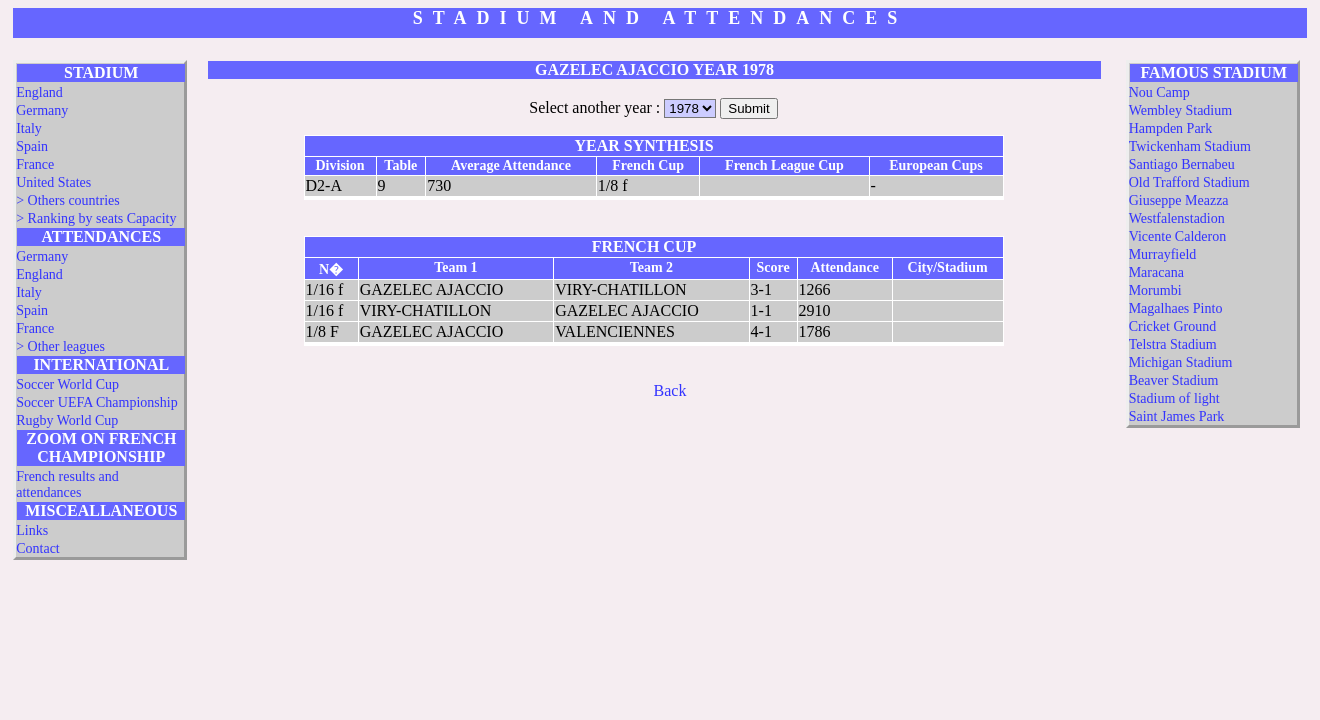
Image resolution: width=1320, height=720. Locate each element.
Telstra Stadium (1173, 344)
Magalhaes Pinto (1176, 308)
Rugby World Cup (67, 420)
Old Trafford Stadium (1189, 182)
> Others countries (68, 200)
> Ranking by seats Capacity (96, 218)
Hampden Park (1171, 128)
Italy (29, 128)
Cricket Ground (1172, 326)
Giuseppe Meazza (1179, 200)
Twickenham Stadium (1190, 146)
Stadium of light (1174, 398)
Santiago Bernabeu (1182, 164)
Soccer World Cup (67, 384)
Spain (32, 146)
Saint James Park (1177, 416)
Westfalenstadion (1177, 218)
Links (32, 530)
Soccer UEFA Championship (97, 402)
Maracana (1156, 272)
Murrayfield (1163, 254)
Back (670, 390)
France (35, 164)
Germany (42, 110)
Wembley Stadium (1180, 110)
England (39, 92)
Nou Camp (1159, 92)
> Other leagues (60, 346)
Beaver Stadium (1174, 380)
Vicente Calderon (1178, 236)
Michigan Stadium (1181, 362)
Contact (38, 548)
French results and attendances (67, 484)
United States (53, 182)
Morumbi (1155, 290)
